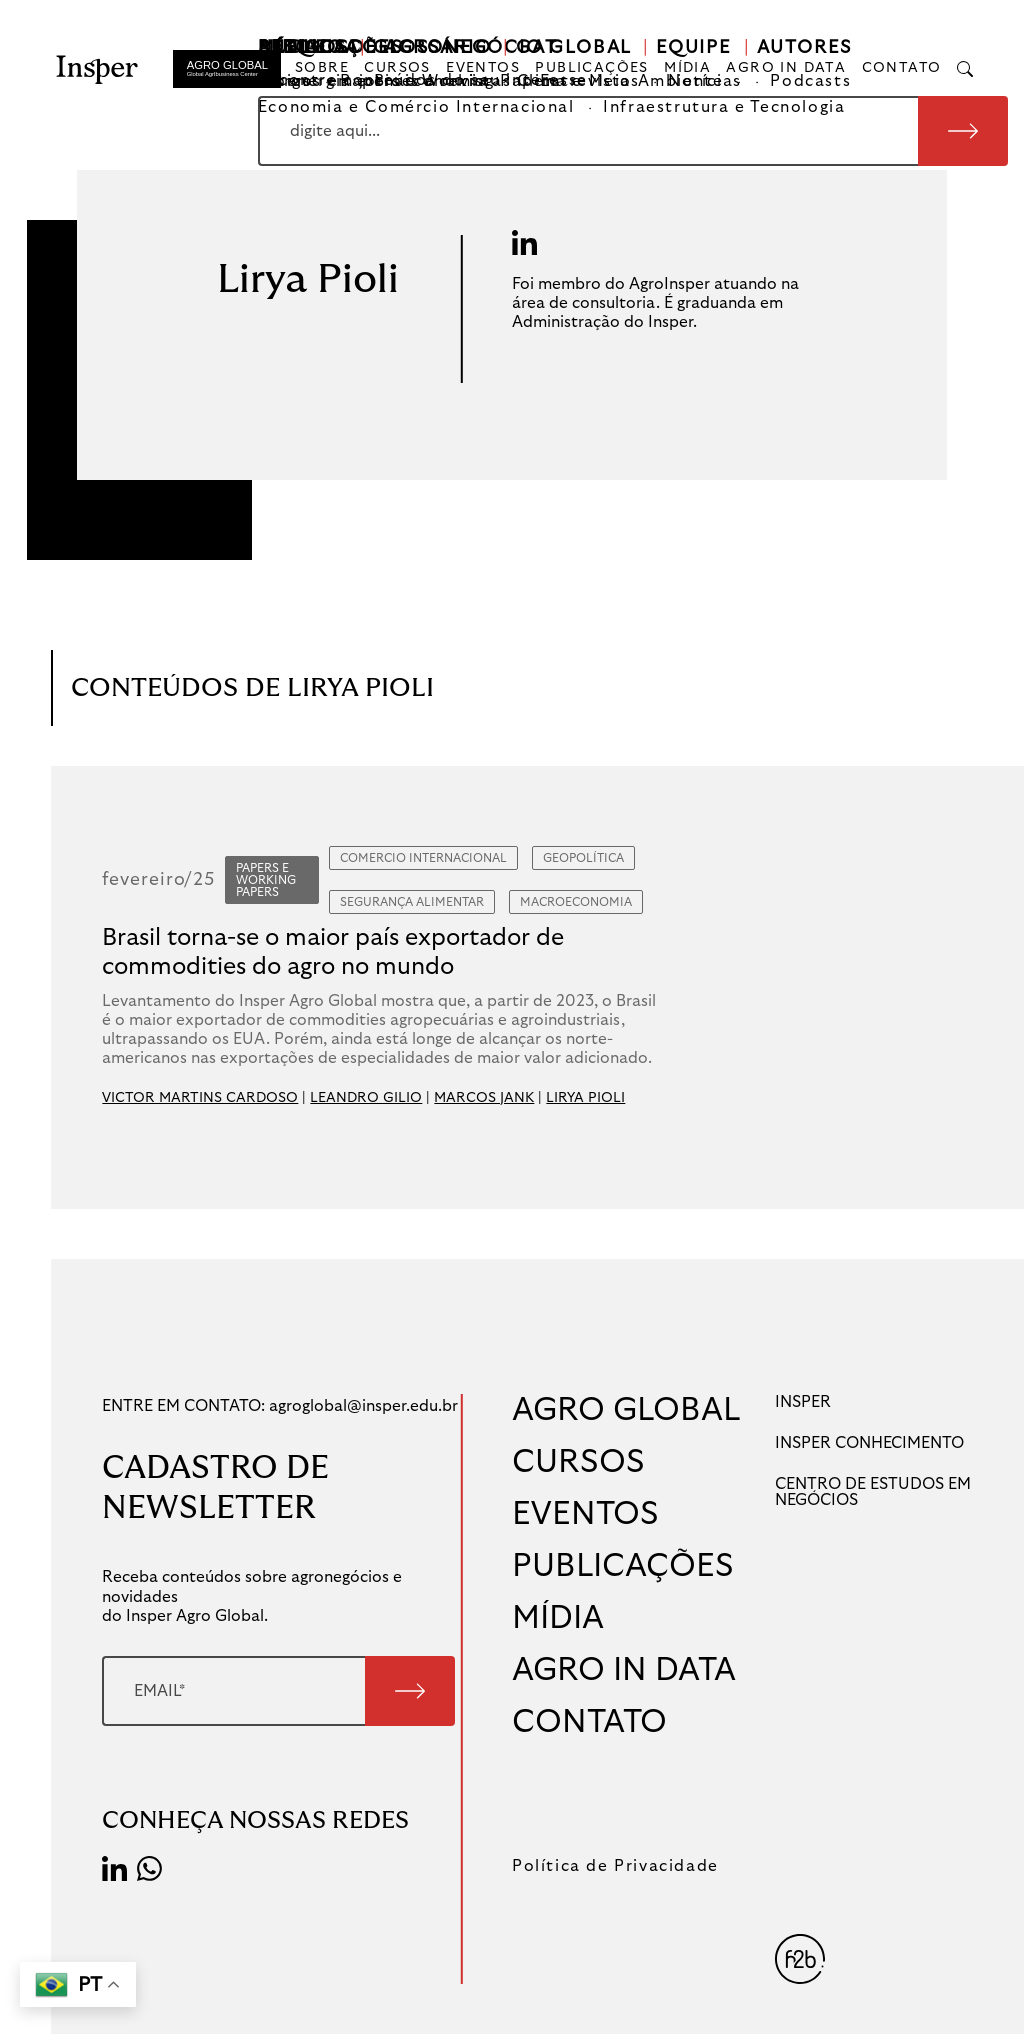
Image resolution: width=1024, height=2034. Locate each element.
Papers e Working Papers (266, 880)
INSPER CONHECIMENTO (869, 1443)
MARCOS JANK (484, 1098)
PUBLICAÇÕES (591, 68)
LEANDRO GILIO (366, 1098)
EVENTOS (483, 68)
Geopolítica (583, 858)
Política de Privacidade (615, 1866)
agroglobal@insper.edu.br (363, 1406)
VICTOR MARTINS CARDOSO (200, 1098)
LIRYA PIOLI (585, 1098)
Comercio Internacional (423, 858)
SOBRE (322, 68)
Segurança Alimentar (412, 902)
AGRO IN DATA (786, 68)
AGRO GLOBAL (626, 1410)
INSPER (803, 1402)
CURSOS (397, 68)
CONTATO (902, 68)
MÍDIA (687, 68)
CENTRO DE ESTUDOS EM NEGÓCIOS (873, 1492)
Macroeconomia (576, 902)
